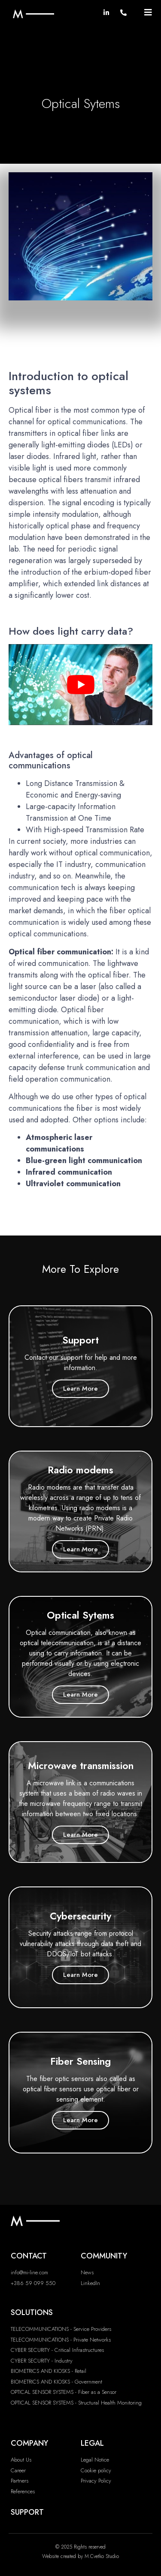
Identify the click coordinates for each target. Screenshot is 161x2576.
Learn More (80, 1388)
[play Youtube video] (80, 684)
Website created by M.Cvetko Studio (80, 2556)
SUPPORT (27, 2512)
